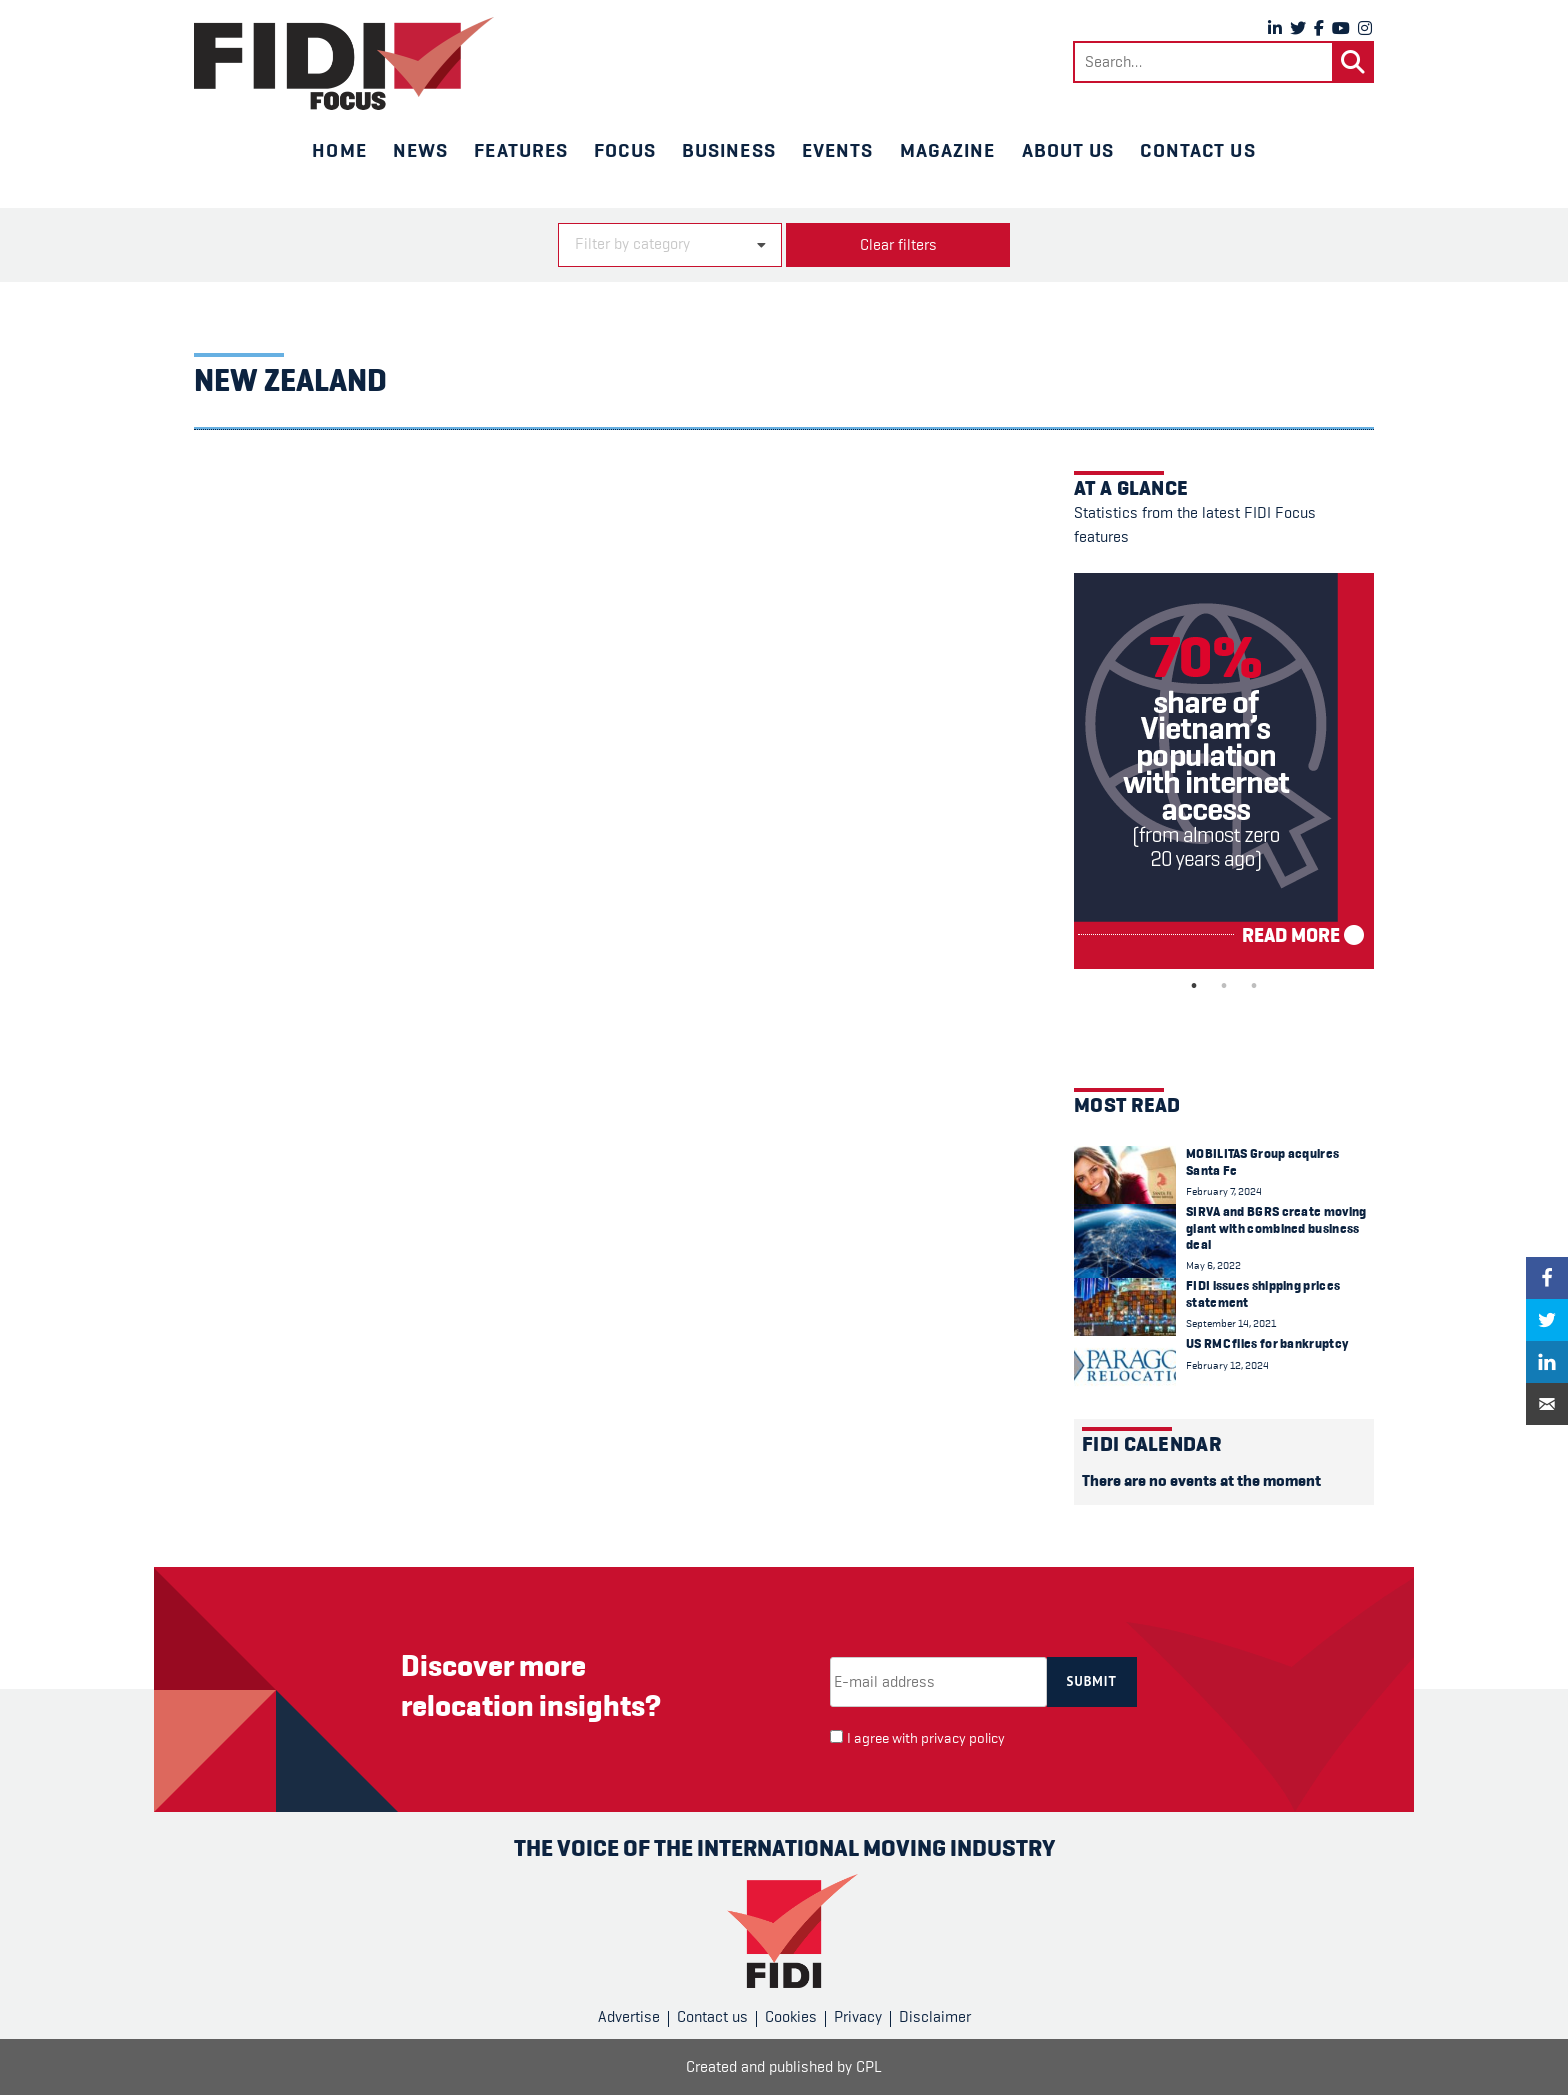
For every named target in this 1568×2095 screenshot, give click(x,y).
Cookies (791, 2017)
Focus (625, 150)
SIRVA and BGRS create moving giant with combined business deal (1276, 1228)
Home (339, 150)
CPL (869, 2067)
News (420, 150)
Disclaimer (935, 2017)
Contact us (1197, 150)
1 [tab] (1194, 986)
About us (1068, 150)
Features (521, 150)
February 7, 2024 (1224, 1191)
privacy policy (963, 1738)
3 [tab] (1254, 986)
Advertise (629, 2017)
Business (729, 150)
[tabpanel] (1224, 771)
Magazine (948, 150)
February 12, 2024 (1227, 1365)
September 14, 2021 (1231, 1323)
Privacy (858, 2017)
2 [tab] (1224, 986)
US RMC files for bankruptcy (1267, 1343)
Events (838, 150)
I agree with (926, 1738)
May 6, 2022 (1213, 1265)
